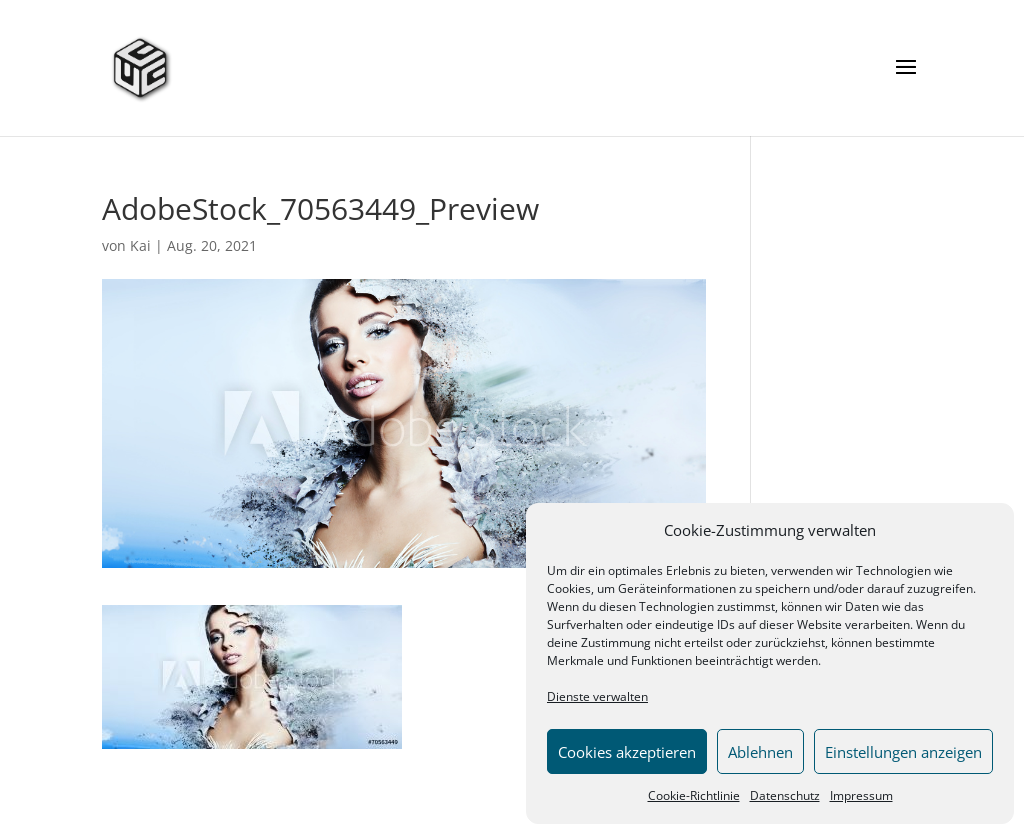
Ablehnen (760, 752)
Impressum (861, 795)
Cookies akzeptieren (627, 752)
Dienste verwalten (597, 696)
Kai (140, 245)
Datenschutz (785, 795)
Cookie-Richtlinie (694, 795)
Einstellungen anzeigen (903, 752)
